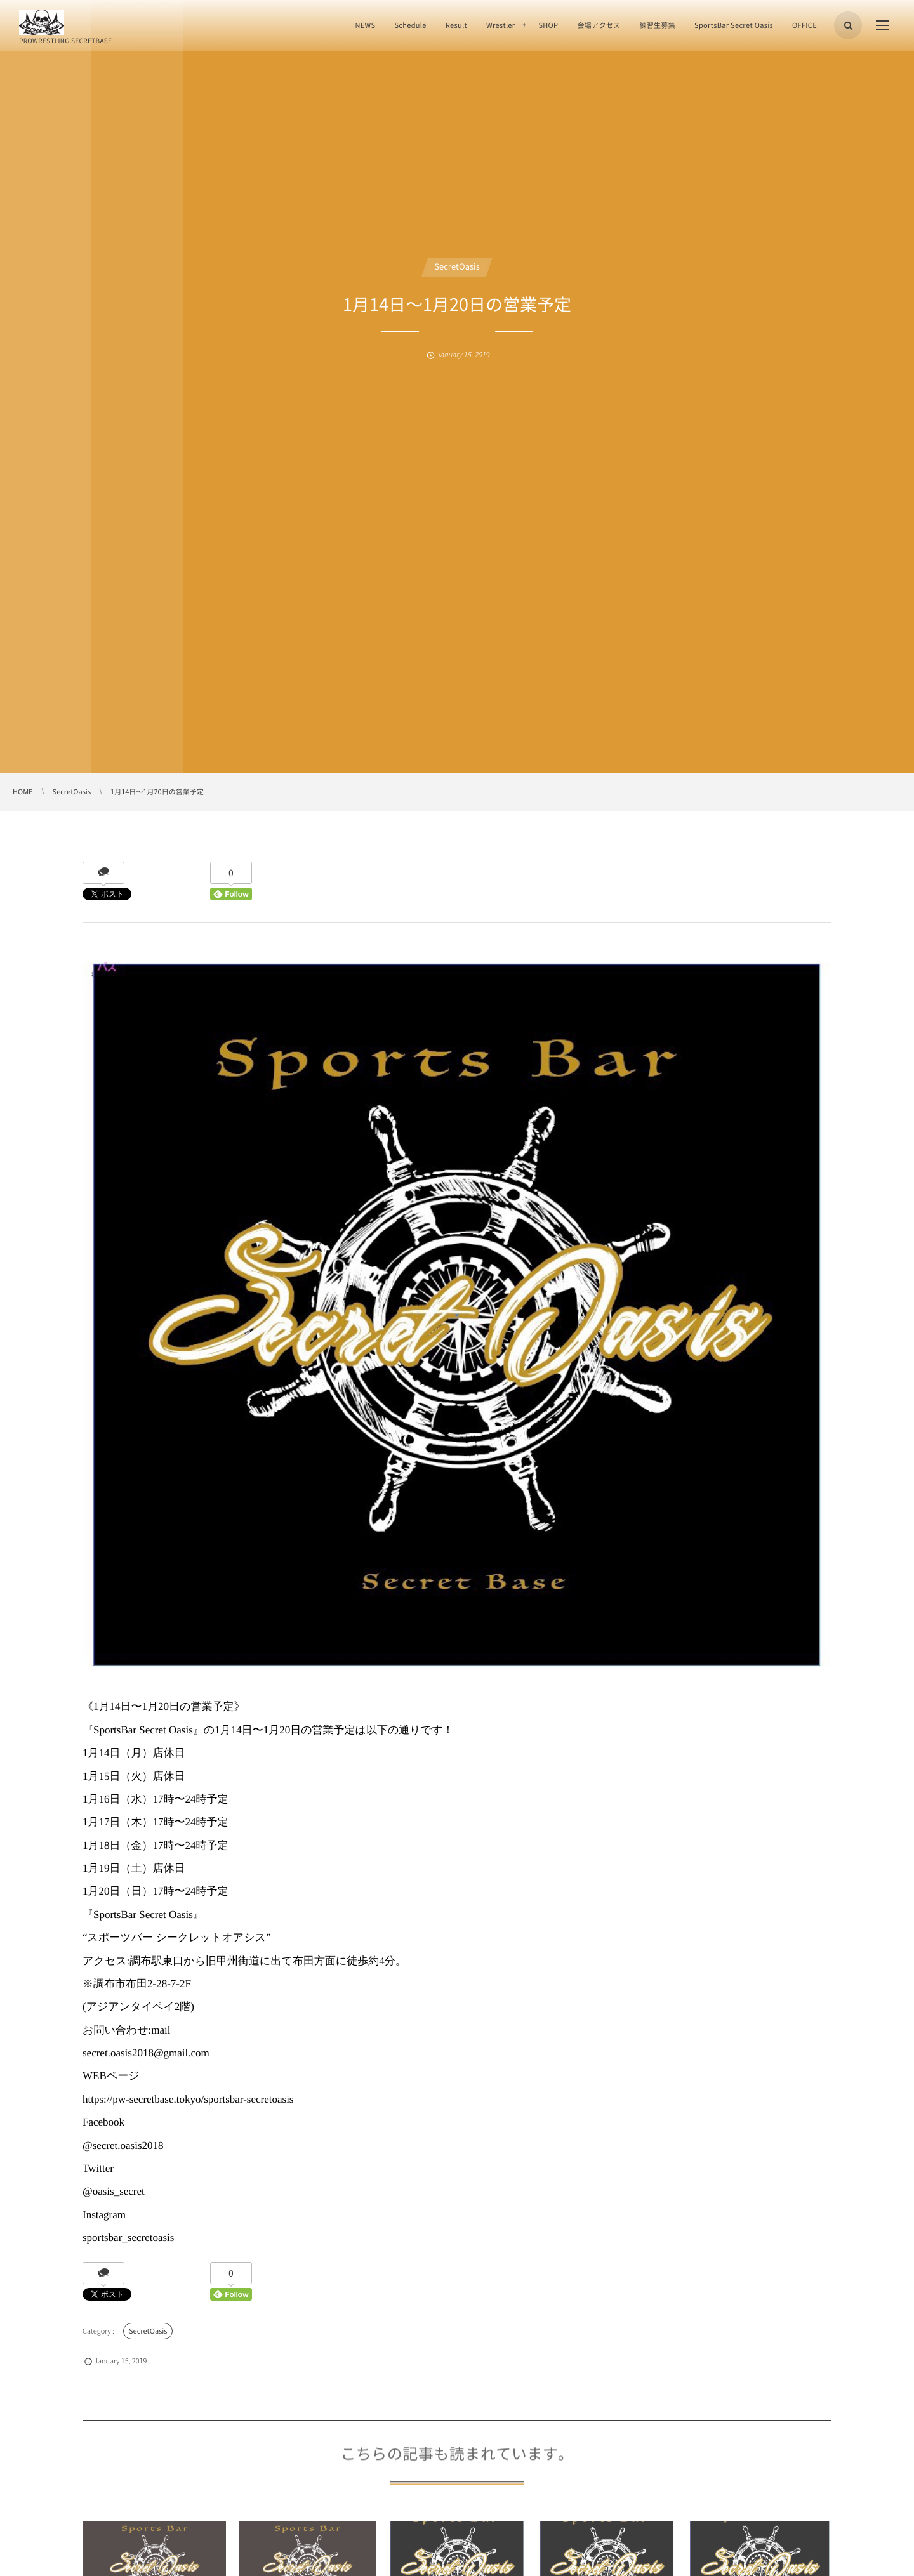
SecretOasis (456, 267)
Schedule (410, 25)
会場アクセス (598, 25)
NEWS (365, 25)
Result (456, 25)
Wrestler (500, 25)
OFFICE (804, 25)
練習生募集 (657, 25)
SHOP (548, 25)
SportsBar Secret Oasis (733, 25)
